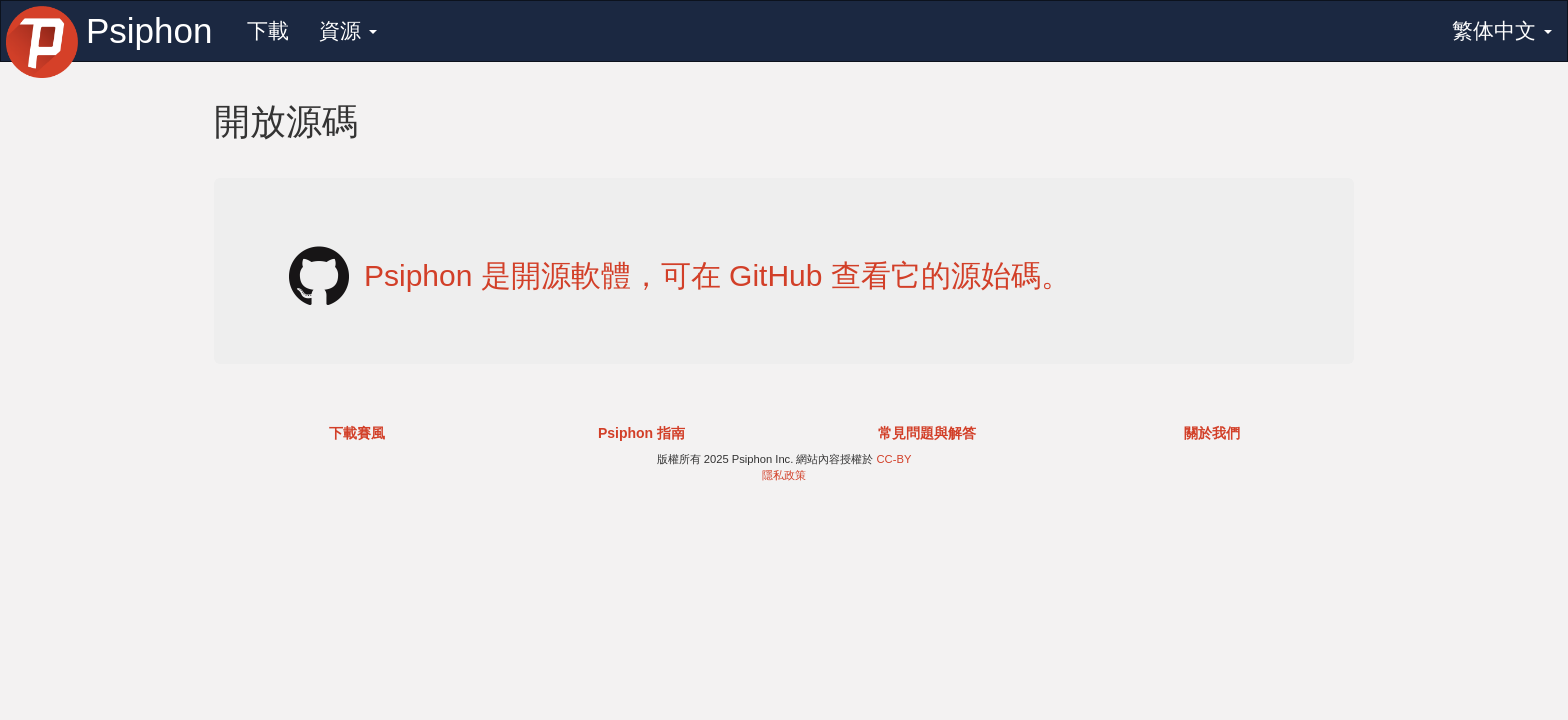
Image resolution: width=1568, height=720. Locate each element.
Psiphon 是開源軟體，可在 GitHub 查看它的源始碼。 (717, 275)
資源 (348, 30)
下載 (268, 30)
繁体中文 (1502, 30)
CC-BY (894, 459)
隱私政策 (784, 475)
